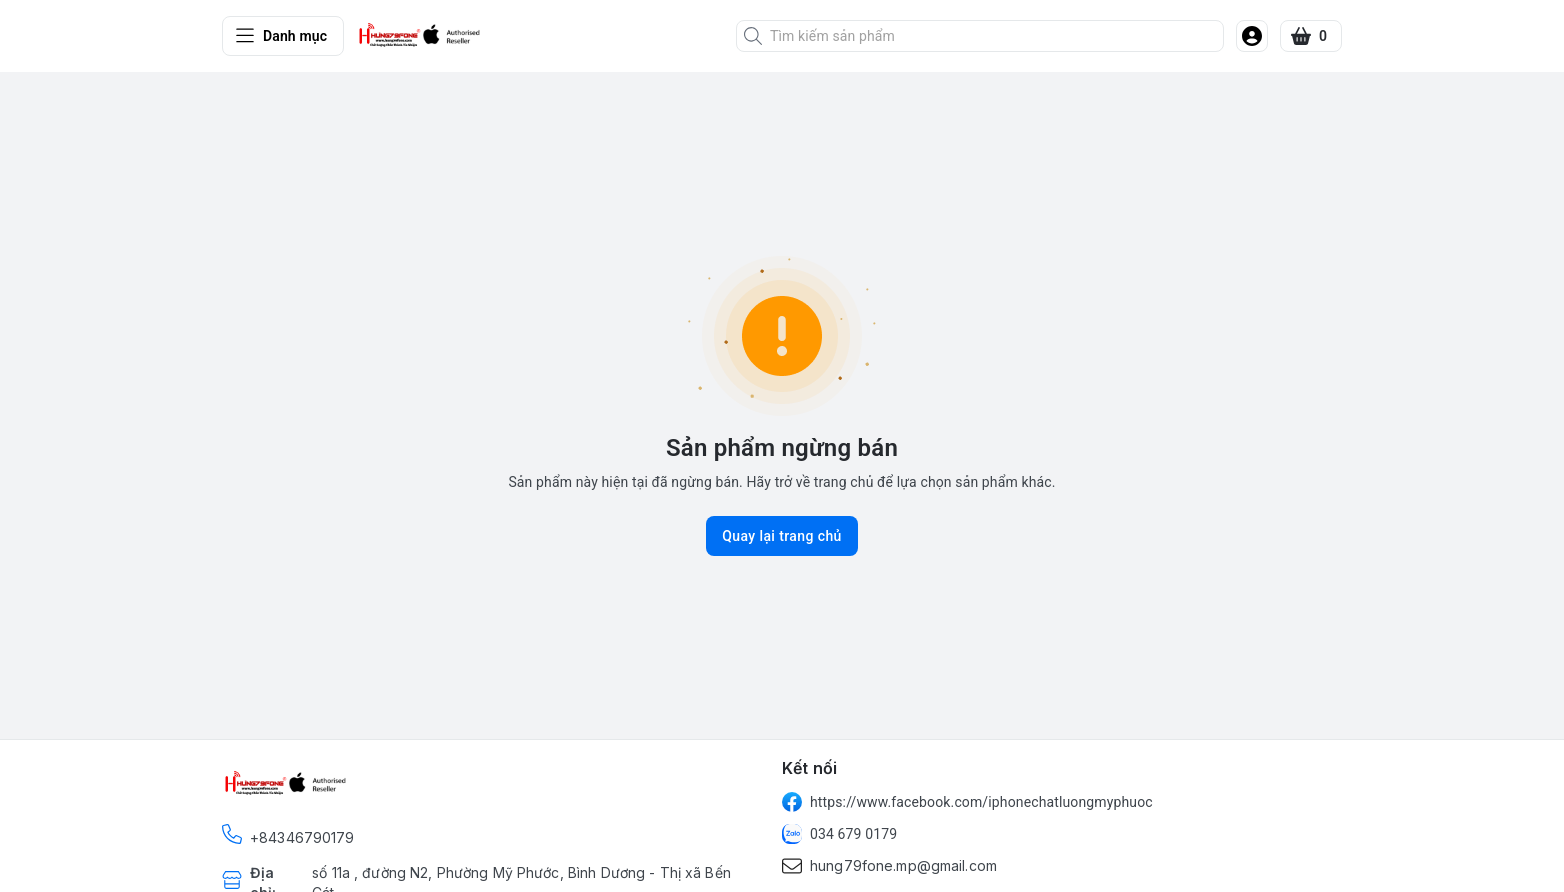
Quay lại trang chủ (782, 536)
